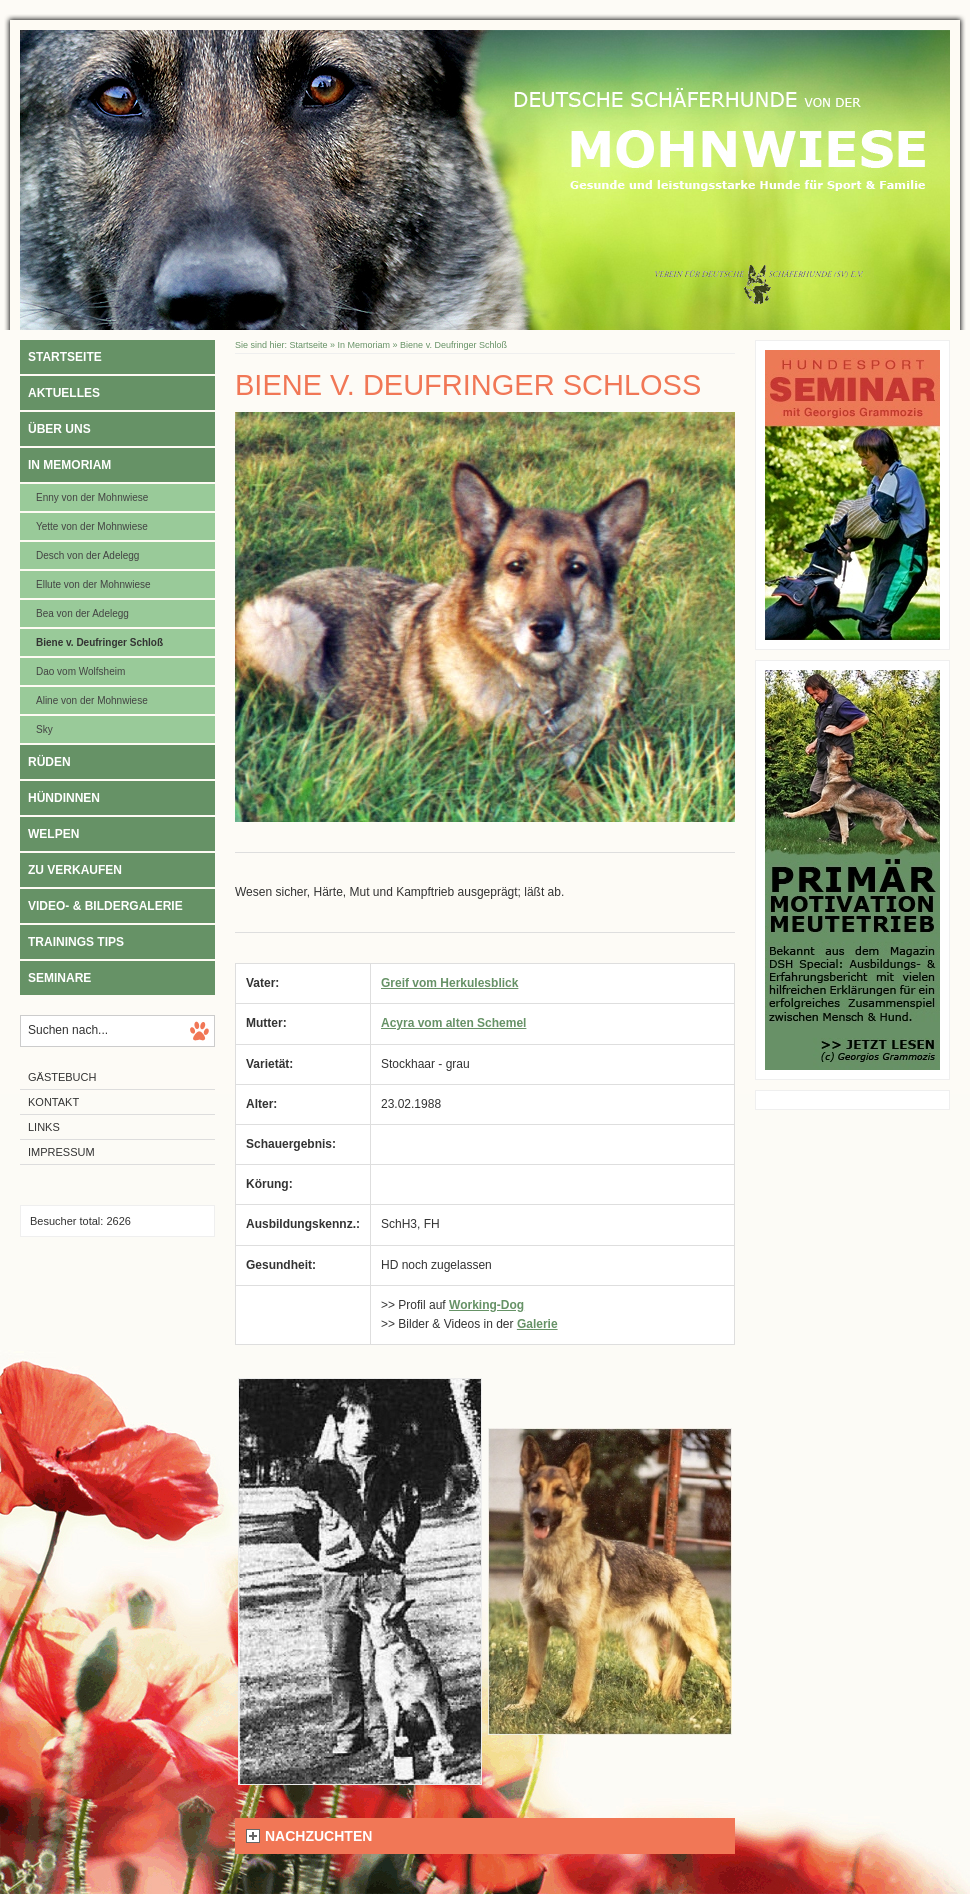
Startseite (65, 357)
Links (44, 1127)
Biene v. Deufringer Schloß (99, 642)
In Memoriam (69, 465)
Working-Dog (486, 1305)
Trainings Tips (76, 942)
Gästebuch (62, 1077)
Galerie (537, 1324)
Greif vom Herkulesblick (449, 983)
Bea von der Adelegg (82, 613)
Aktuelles (64, 393)
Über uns (59, 429)
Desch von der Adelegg (87, 555)
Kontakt (53, 1102)
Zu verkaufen (75, 870)
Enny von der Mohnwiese (92, 497)
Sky (44, 729)
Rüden (49, 762)
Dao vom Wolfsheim (80, 671)
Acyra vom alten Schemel (453, 1023)
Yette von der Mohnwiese (92, 526)
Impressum (61, 1152)
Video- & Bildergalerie (105, 906)
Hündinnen (64, 798)
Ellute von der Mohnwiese (93, 584)
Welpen (53, 834)
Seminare (59, 978)
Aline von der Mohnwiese (92, 700)
